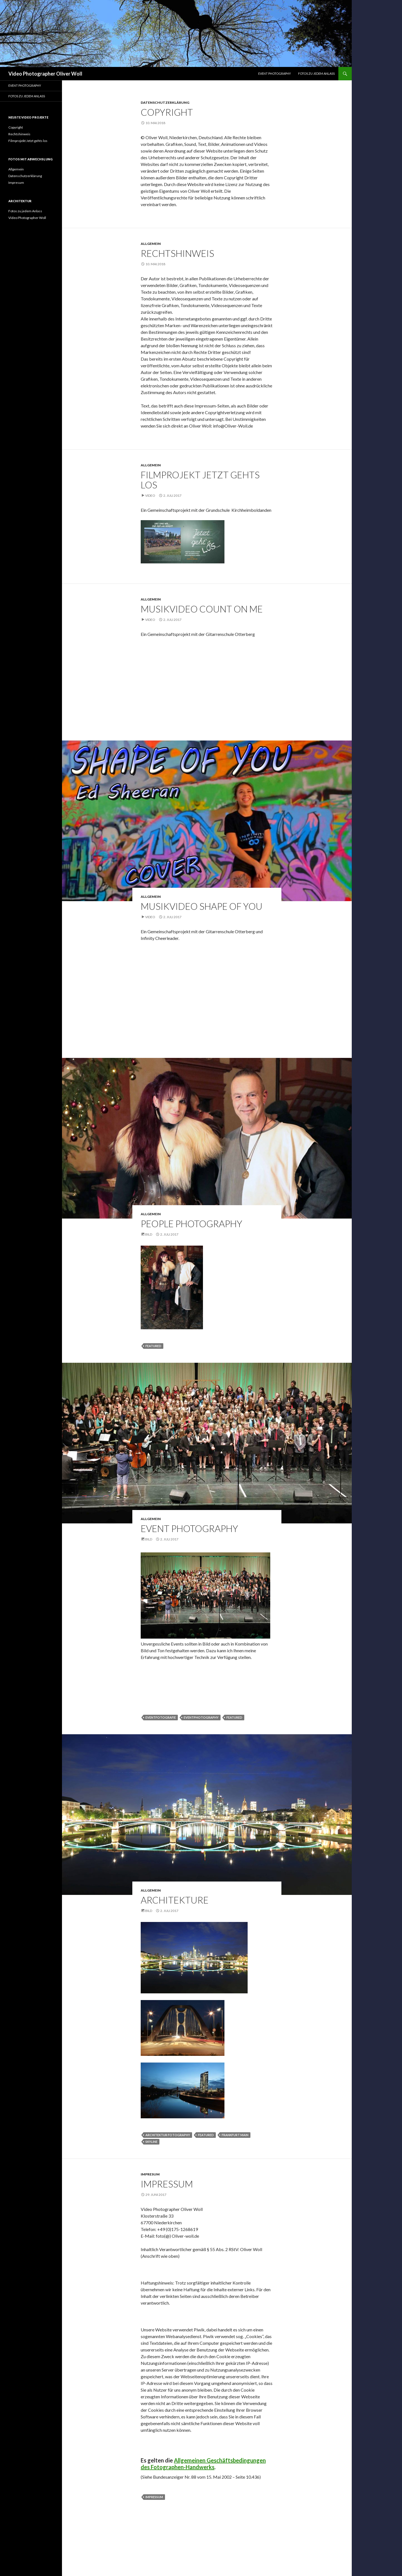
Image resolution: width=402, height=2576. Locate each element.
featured (153, 1346)
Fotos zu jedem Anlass (316, 73)
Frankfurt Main (235, 2135)
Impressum (167, 2183)
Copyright (167, 112)
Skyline (151, 2141)
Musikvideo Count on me (202, 608)
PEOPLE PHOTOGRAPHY (191, 1223)
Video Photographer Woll (27, 218)
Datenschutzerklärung (165, 102)
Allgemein (151, 244)
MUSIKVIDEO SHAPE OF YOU (201, 906)
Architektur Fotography (167, 2135)
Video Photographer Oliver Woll (45, 74)
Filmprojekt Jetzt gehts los (200, 479)
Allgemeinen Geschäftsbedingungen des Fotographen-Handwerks (203, 2463)
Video (150, 495)
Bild (148, 1234)
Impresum (150, 2174)
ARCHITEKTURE (175, 1900)
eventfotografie (160, 1717)
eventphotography (201, 1717)
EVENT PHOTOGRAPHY (274, 73)
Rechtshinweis (177, 253)
